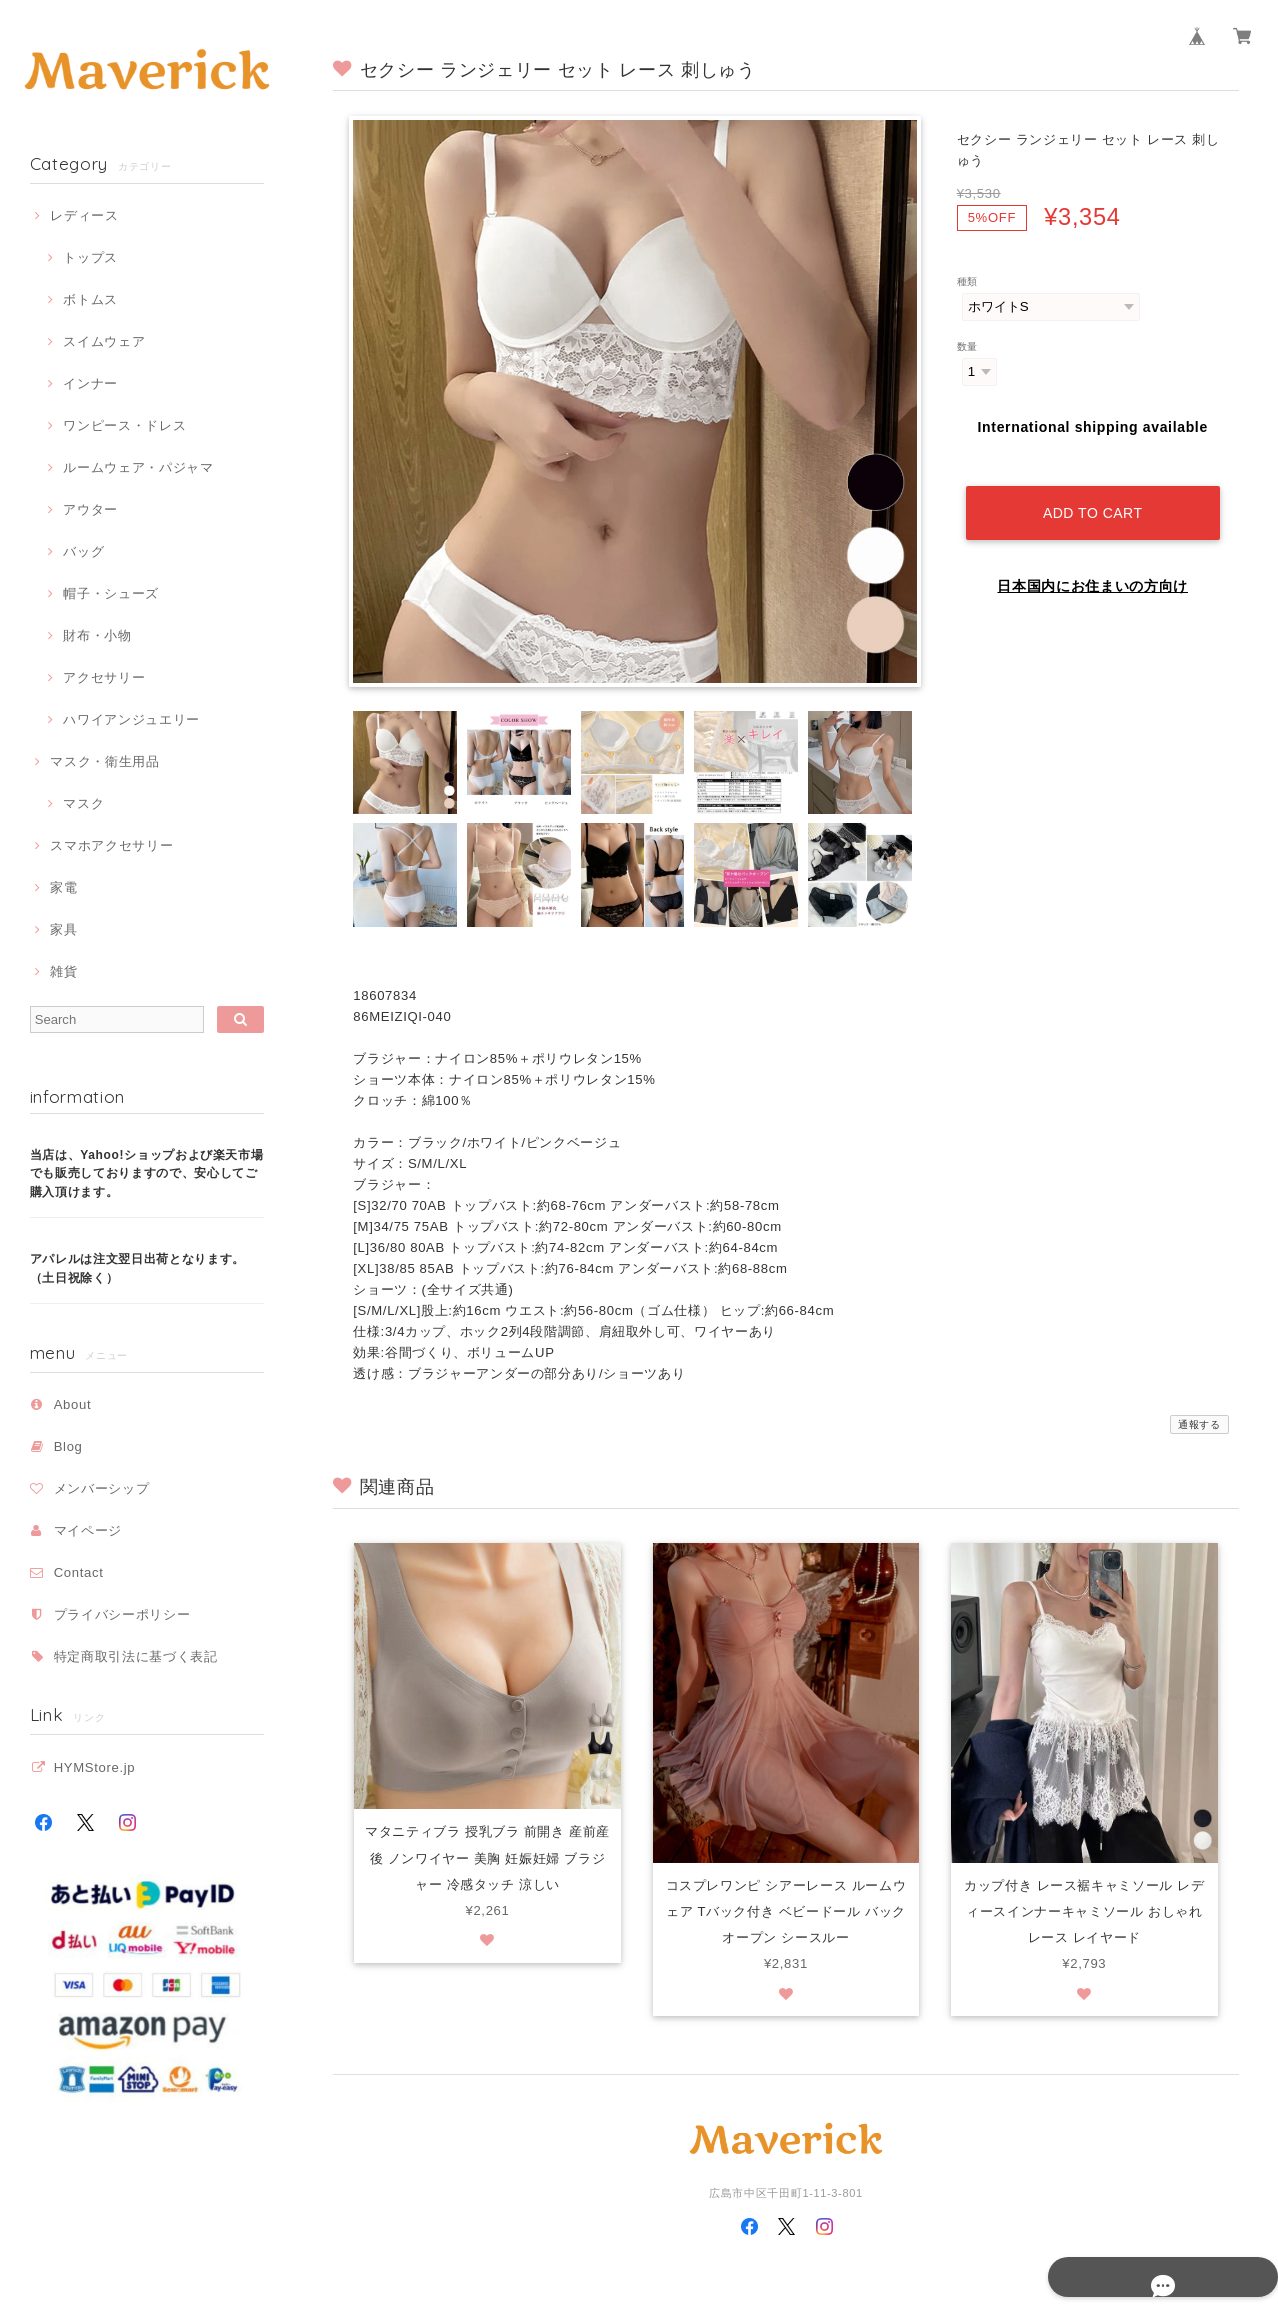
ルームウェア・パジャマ (138, 467)
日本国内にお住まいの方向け (1092, 569)
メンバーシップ (102, 1488)
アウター (90, 509)
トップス (90, 257)
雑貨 (63, 971)
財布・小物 (97, 635)
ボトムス (90, 299)
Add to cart (1093, 495)
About (73, 1404)
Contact (79, 1572)
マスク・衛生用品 (104, 761)
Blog (68, 1446)
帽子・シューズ (111, 593)
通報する (1199, 1424)
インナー (90, 383)
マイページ (88, 1530)
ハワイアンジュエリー (131, 719)
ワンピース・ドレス (124, 425)
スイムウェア (104, 341)
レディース (84, 215)
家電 (63, 887)
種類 (967, 281)
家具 (63, 929)
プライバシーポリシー (122, 1614)
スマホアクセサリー (111, 845)
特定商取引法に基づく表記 (136, 1656)
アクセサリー (104, 677)
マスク (83, 803)
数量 (967, 346)
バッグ (83, 551)
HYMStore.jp (95, 1767)
